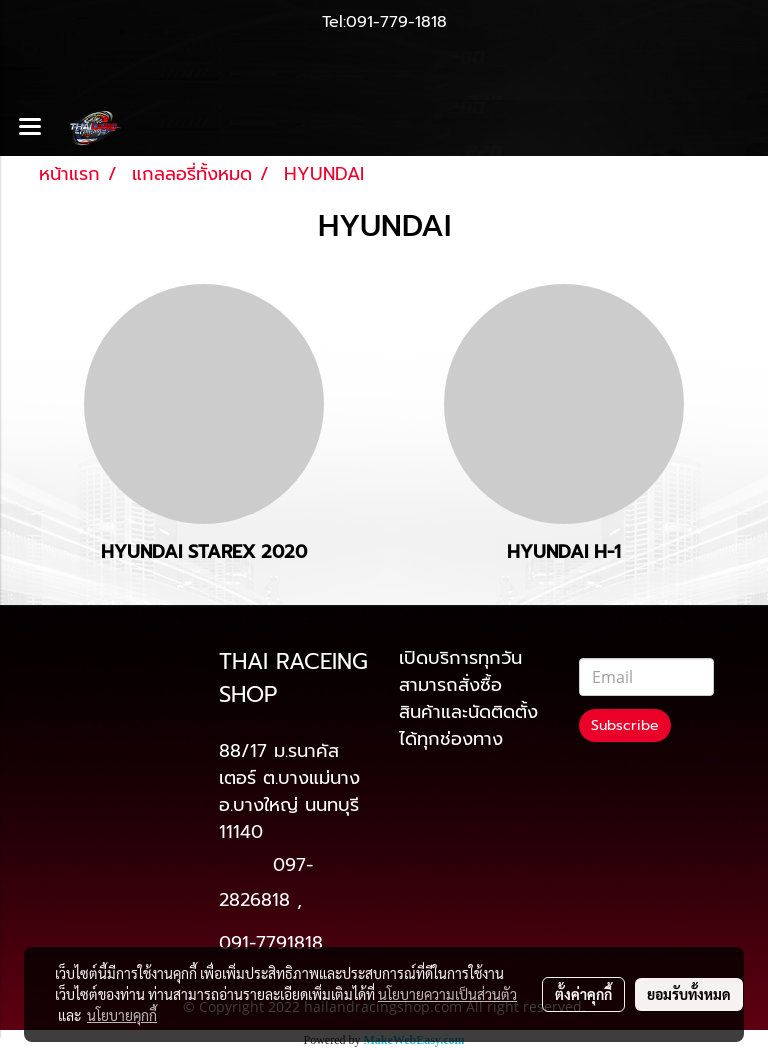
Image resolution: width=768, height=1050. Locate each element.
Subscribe (625, 725)
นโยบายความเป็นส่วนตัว (447, 994)
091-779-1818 (396, 22)
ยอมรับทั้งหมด (689, 994)
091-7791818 (271, 943)
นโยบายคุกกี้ (122, 1015)
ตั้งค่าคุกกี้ (583, 994)
